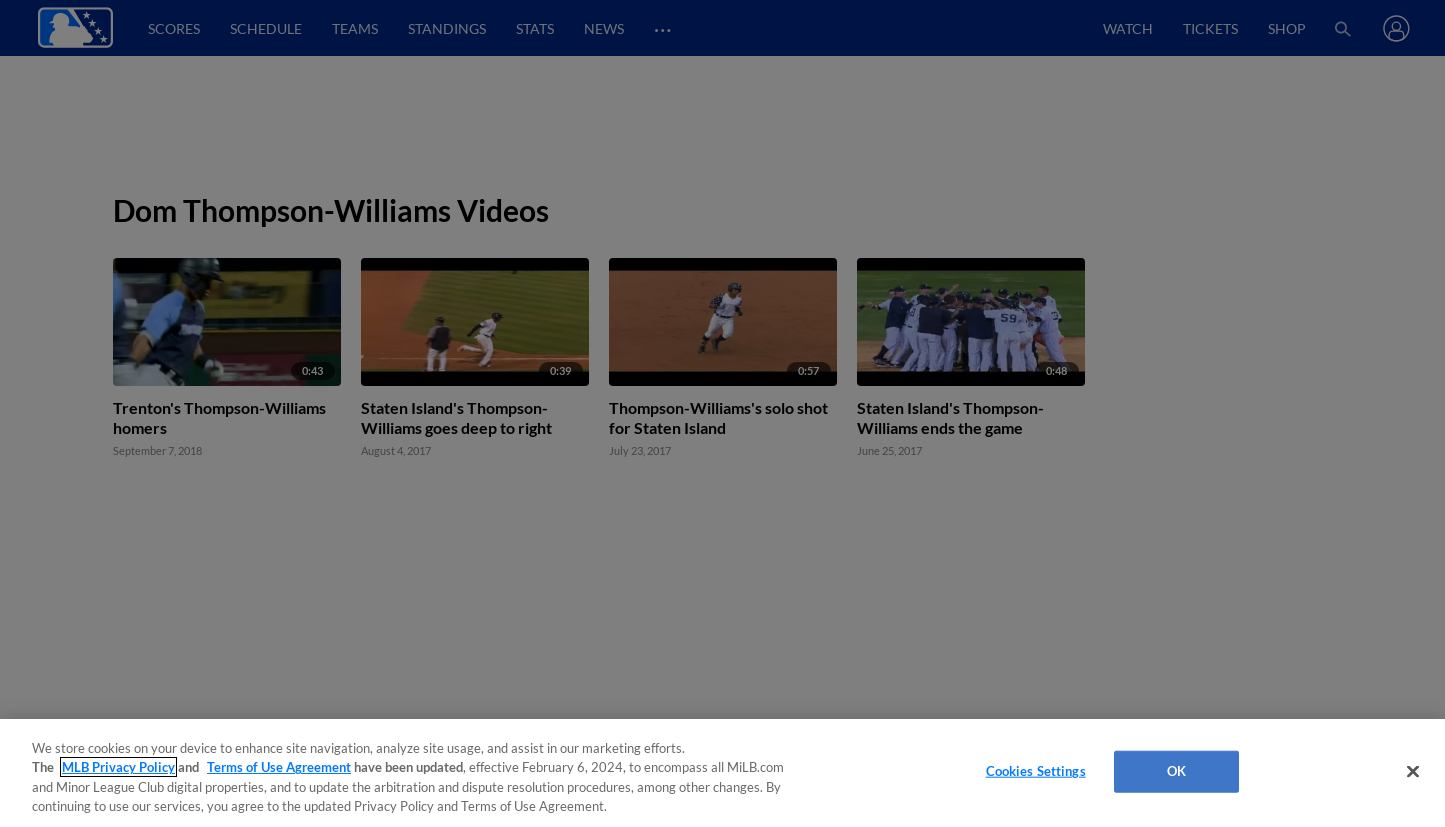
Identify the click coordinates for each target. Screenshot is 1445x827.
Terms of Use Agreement (279, 767)
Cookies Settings (1036, 771)
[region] (722, 773)
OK (1176, 771)
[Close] (1413, 771)
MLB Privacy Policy (118, 767)
